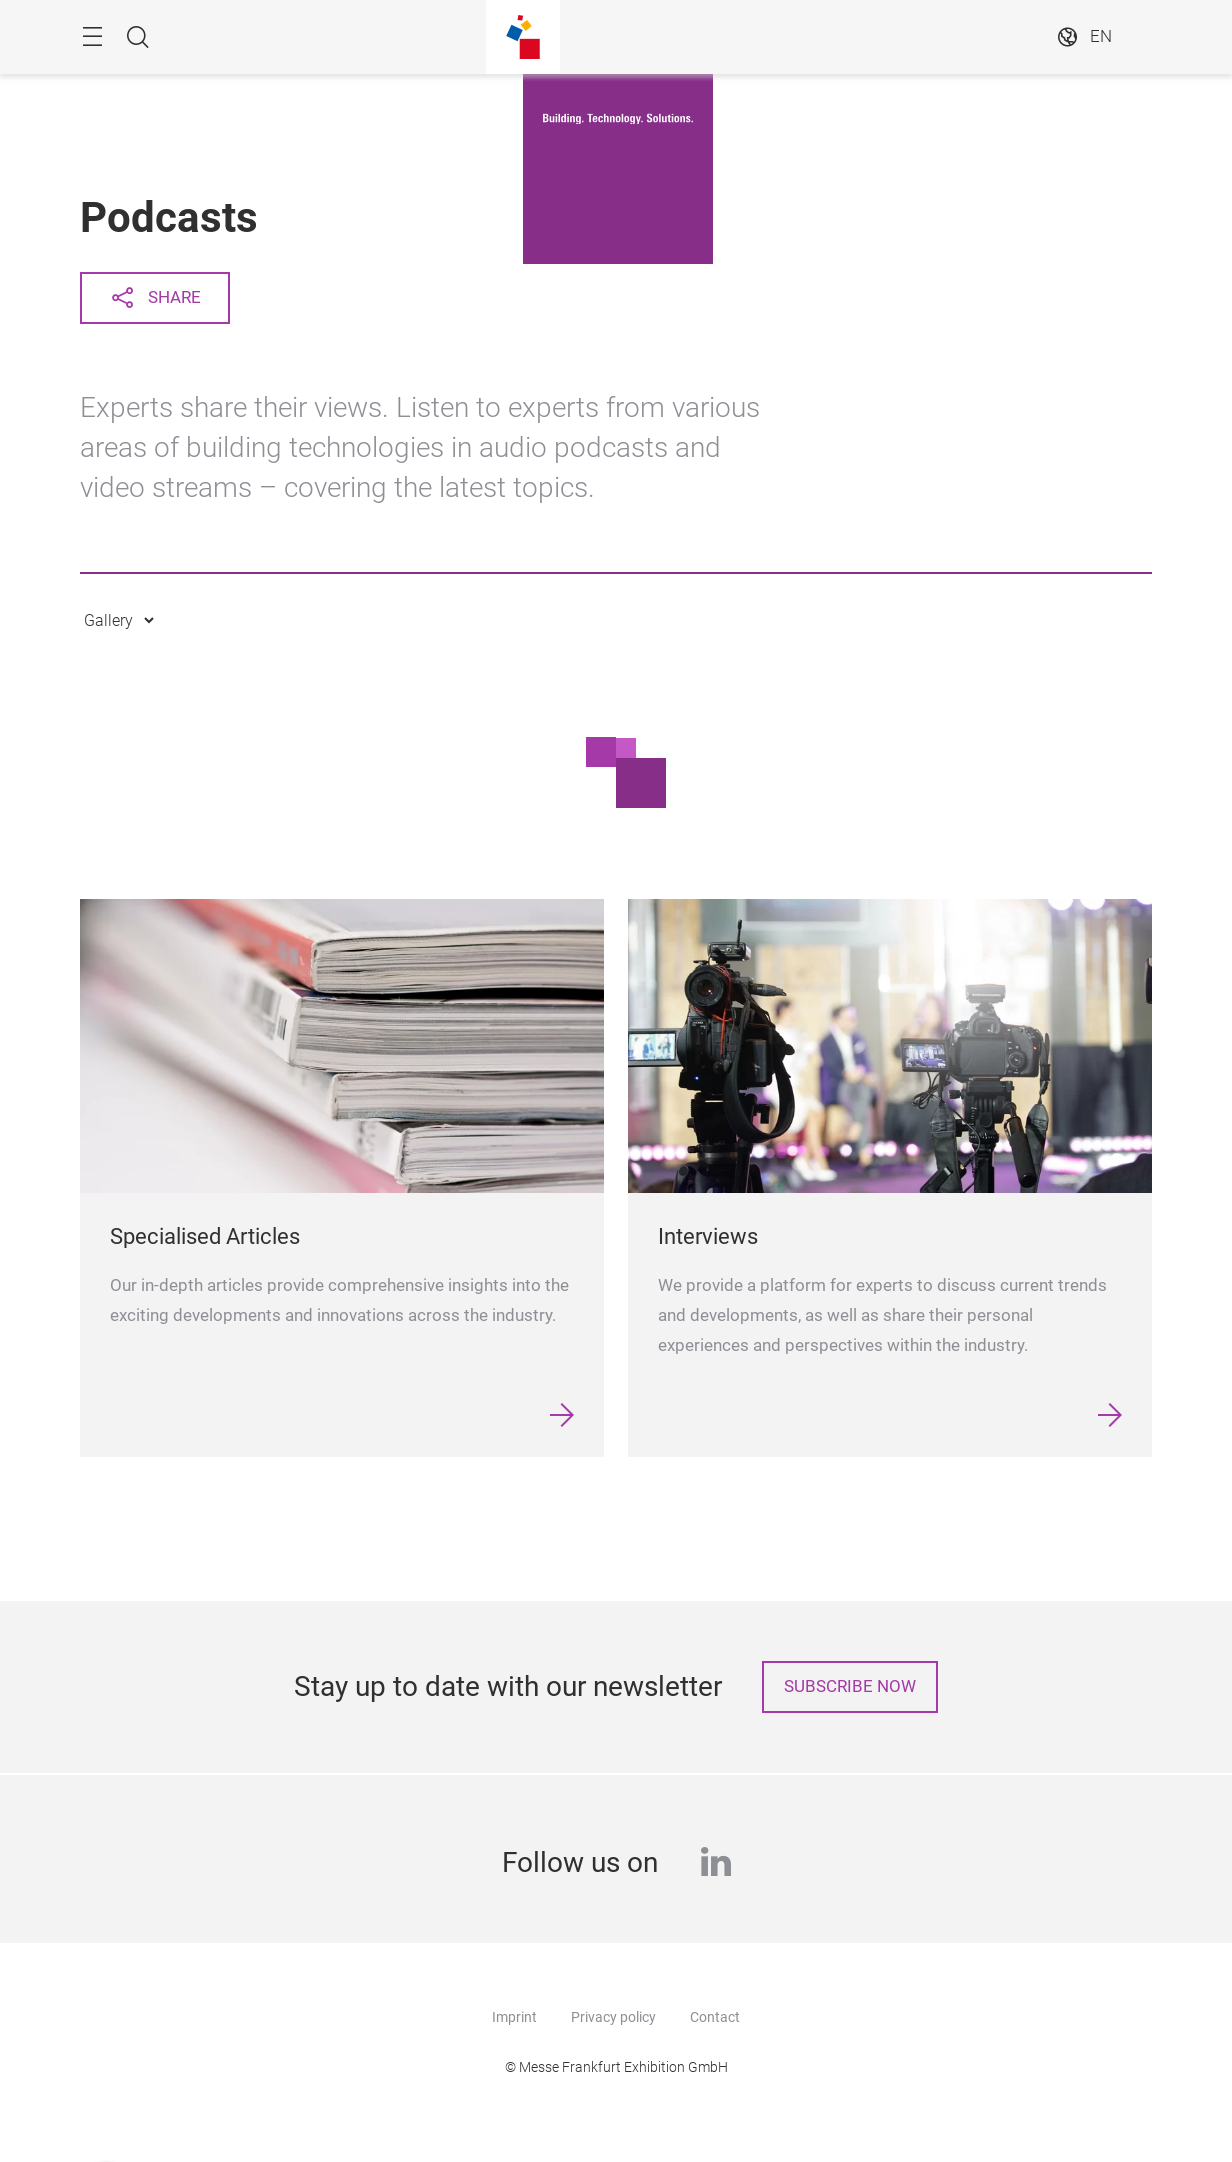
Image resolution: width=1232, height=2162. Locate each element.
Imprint (514, 2017)
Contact (715, 2017)
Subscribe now (850, 1686)
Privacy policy (613, 2017)
